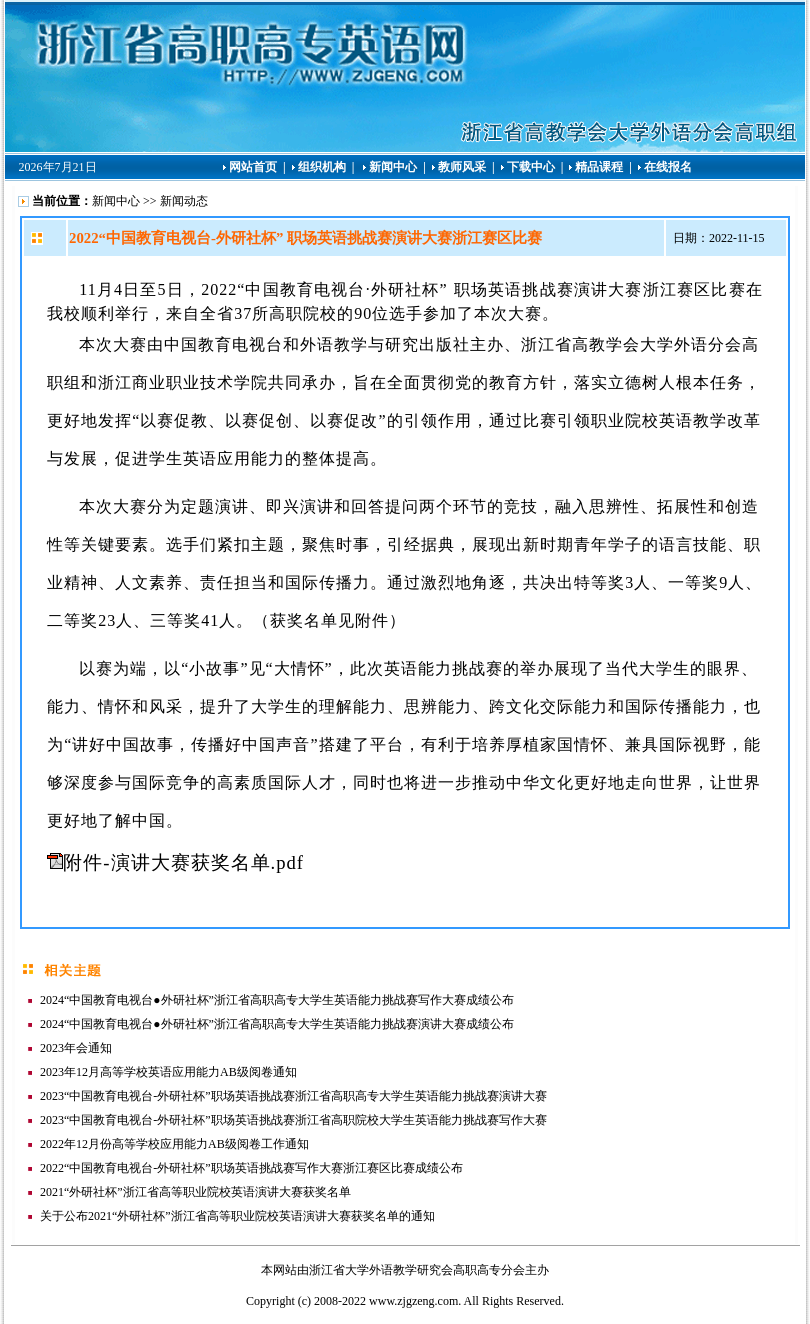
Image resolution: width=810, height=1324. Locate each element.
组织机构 (322, 167)
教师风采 (462, 167)
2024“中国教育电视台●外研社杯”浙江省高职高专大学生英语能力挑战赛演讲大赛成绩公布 (277, 1024)
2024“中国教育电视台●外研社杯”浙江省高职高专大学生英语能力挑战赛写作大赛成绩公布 (277, 1000)
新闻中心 (394, 167)
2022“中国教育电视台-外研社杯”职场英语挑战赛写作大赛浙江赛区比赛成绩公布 (251, 1168)
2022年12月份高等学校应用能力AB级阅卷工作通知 (174, 1144)
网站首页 (253, 167)
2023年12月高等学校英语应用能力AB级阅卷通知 (168, 1072)
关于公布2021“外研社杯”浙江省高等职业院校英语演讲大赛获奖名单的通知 (237, 1216)
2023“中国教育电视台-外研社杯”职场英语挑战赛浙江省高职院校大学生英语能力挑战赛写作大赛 (293, 1120)
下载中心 (531, 167)
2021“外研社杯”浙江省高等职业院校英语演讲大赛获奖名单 (195, 1192)
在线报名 (668, 167)
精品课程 (599, 167)
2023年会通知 (76, 1048)
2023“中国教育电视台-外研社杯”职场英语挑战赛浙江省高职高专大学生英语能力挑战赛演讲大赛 (293, 1096)
